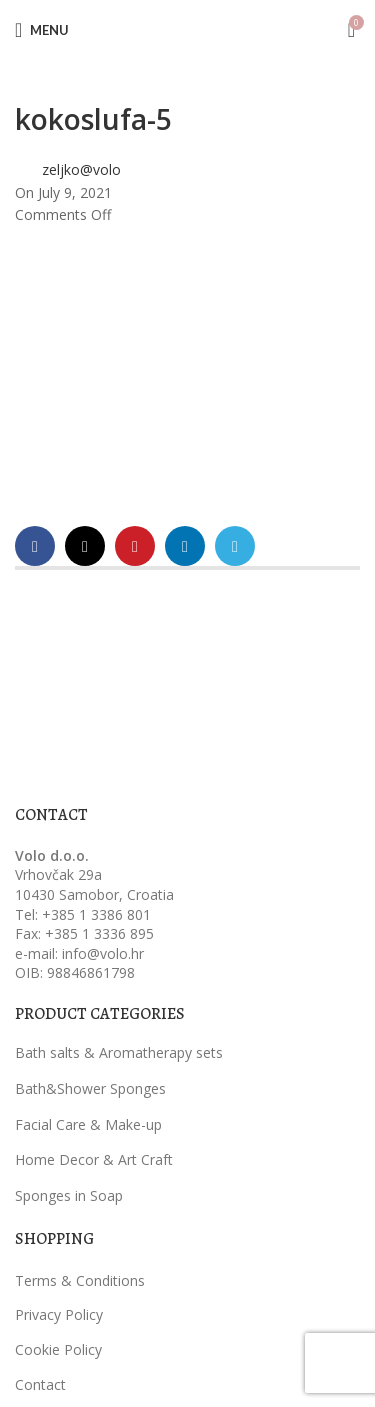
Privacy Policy (59, 1314)
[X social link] (85, 546)
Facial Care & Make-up (88, 1124)
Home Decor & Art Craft (94, 1159)
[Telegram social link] (235, 546)
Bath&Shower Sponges (90, 1088)
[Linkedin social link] (185, 546)
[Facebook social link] (35, 546)
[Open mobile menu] (42, 30)
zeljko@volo (81, 169)
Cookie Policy (58, 1349)
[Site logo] (188, 28)
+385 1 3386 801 (96, 914)
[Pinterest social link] (135, 546)
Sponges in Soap (69, 1195)
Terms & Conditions (80, 1280)
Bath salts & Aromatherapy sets (119, 1052)
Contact (40, 1384)
